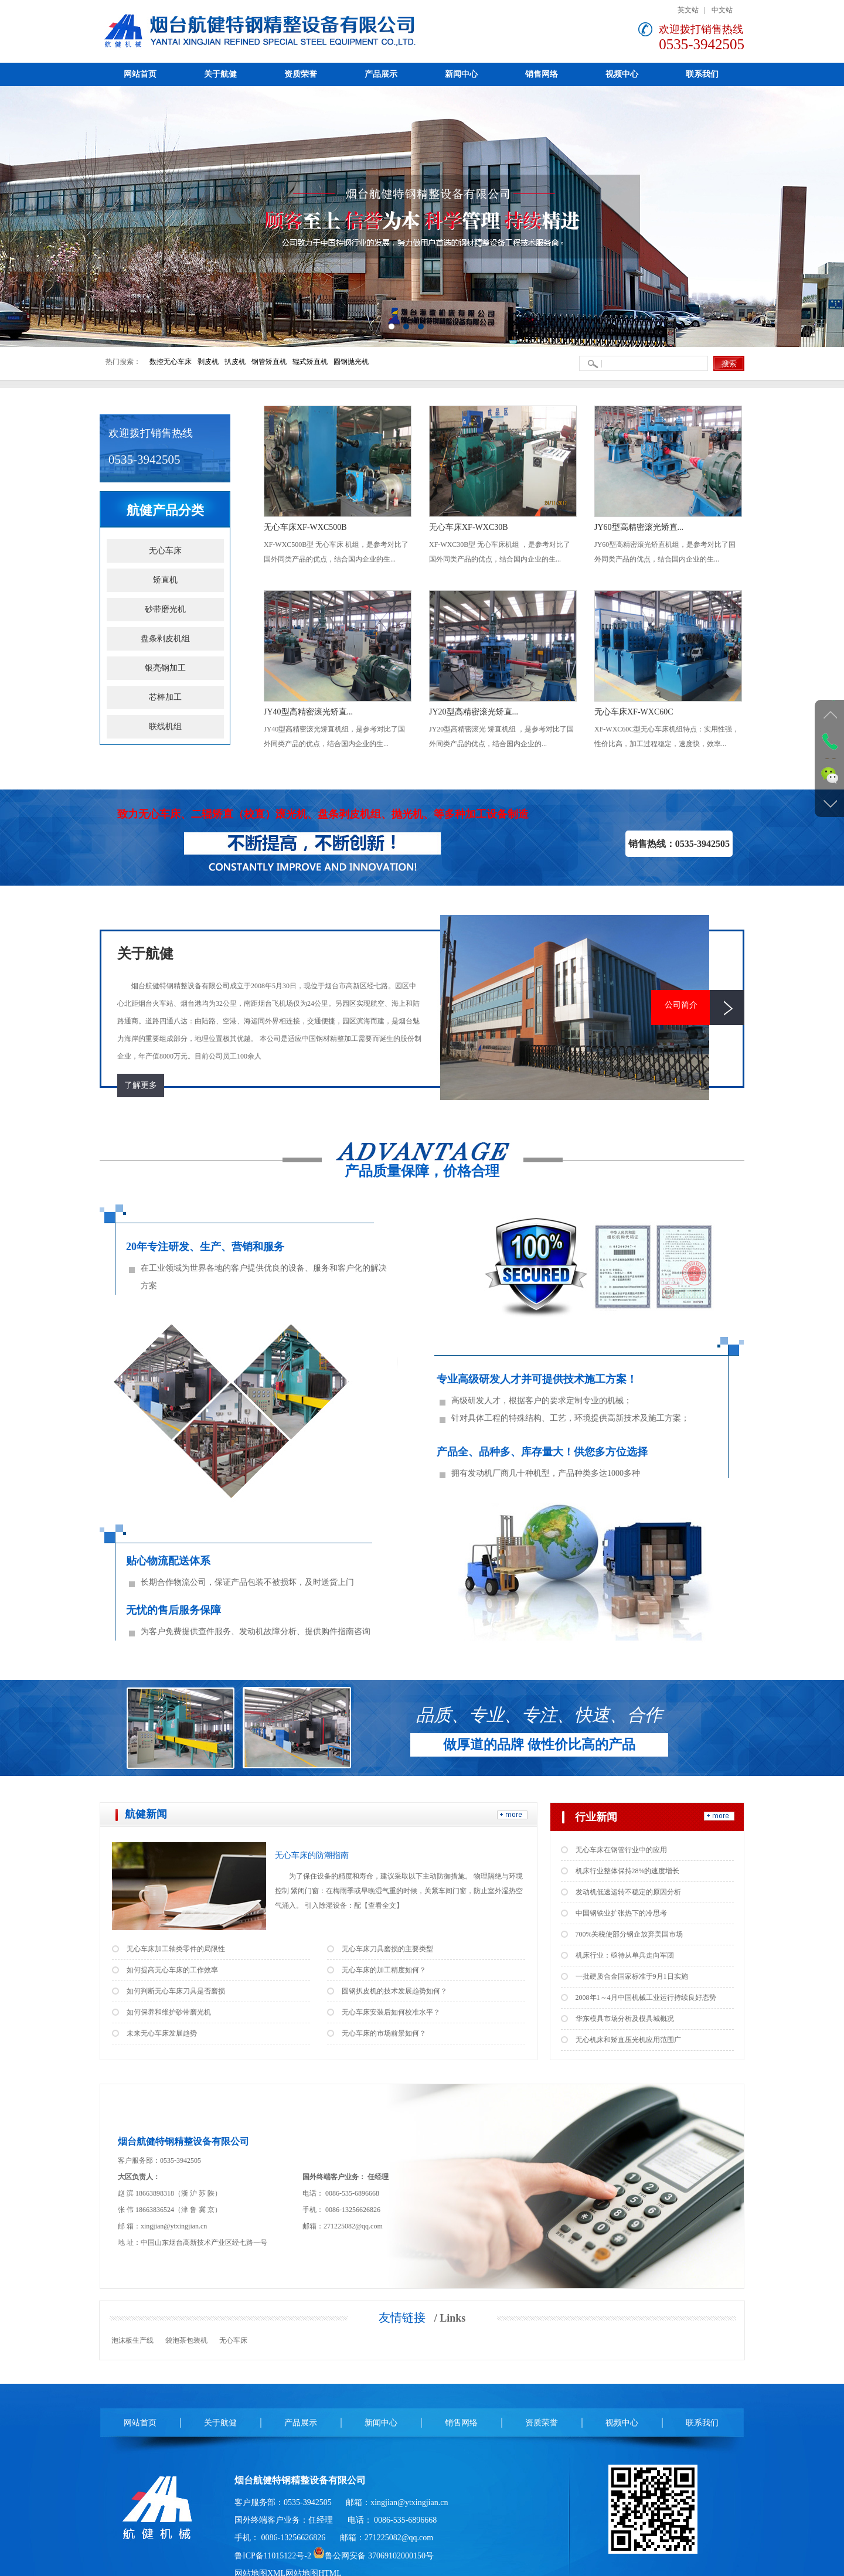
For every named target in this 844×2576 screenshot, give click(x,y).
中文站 (722, 10)
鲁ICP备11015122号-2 (272, 2555)
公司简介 (681, 1005)
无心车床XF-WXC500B (305, 527)
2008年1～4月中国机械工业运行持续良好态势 (646, 1997)
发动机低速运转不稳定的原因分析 (628, 1892)
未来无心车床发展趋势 (162, 2033)
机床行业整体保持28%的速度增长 (628, 1871)
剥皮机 (208, 362)
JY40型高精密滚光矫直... (308, 711)
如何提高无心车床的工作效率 (172, 1970)
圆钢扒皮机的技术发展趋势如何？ (394, 1991)
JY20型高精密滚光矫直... (473, 711)
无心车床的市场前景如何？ (384, 2033)
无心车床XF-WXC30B (468, 527)
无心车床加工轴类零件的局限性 (176, 1949)
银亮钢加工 (165, 667)
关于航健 (220, 2422)
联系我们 (702, 2422)
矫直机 (165, 580)
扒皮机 (235, 362)
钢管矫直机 (269, 362)
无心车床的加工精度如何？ (384, 1970)
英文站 (688, 10)
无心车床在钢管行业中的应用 (621, 1850)
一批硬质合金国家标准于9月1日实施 (632, 1976)
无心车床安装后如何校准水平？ (391, 2012)
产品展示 (300, 2422)
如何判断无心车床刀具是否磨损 (176, 1991)
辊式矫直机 (310, 362)
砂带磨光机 (165, 609)
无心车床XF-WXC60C (633, 711)
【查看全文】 (382, 1905)
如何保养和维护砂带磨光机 (169, 2012)
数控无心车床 (170, 362)
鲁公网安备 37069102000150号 (373, 2555)
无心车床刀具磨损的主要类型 (387, 1949)
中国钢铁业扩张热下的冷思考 (621, 1913)
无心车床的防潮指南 (312, 1855)
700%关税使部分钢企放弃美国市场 (629, 1934)
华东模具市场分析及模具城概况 (625, 2018)
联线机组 (165, 726)
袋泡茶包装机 (186, 2340)
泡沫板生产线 (132, 2340)
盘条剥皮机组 (165, 638)
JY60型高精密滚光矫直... (638, 527)
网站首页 (140, 2422)
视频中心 (621, 2422)
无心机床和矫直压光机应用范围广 (628, 2040)
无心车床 (165, 550)
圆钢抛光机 (351, 362)
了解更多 (140, 1085)
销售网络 (461, 2422)
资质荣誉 (541, 2422)
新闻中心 (381, 2422)
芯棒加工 (165, 697)
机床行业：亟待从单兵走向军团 (625, 1955)
